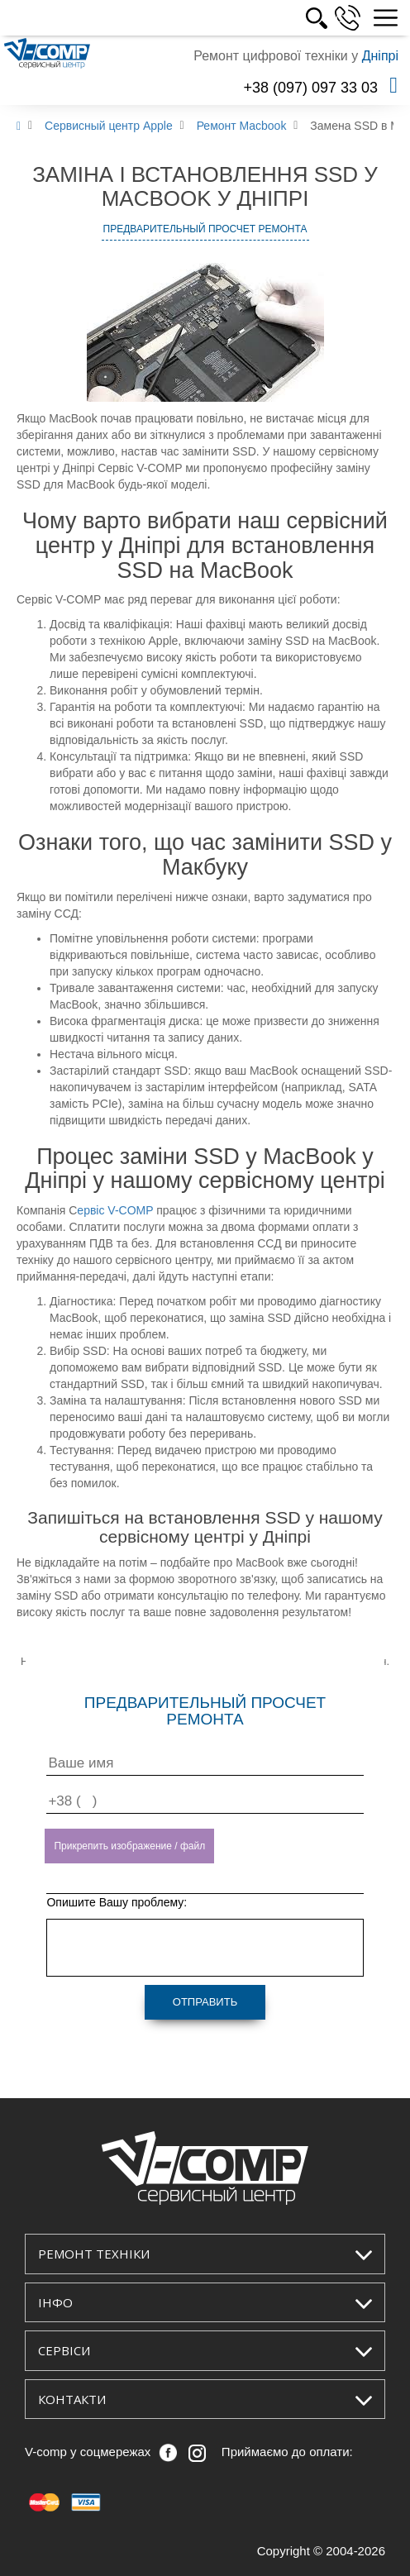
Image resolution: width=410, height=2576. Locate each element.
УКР (294, 18)
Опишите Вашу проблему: (116, 1902)
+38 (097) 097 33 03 (310, 87)
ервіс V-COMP (115, 1210)
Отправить (205, 2002)
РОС (331, 18)
